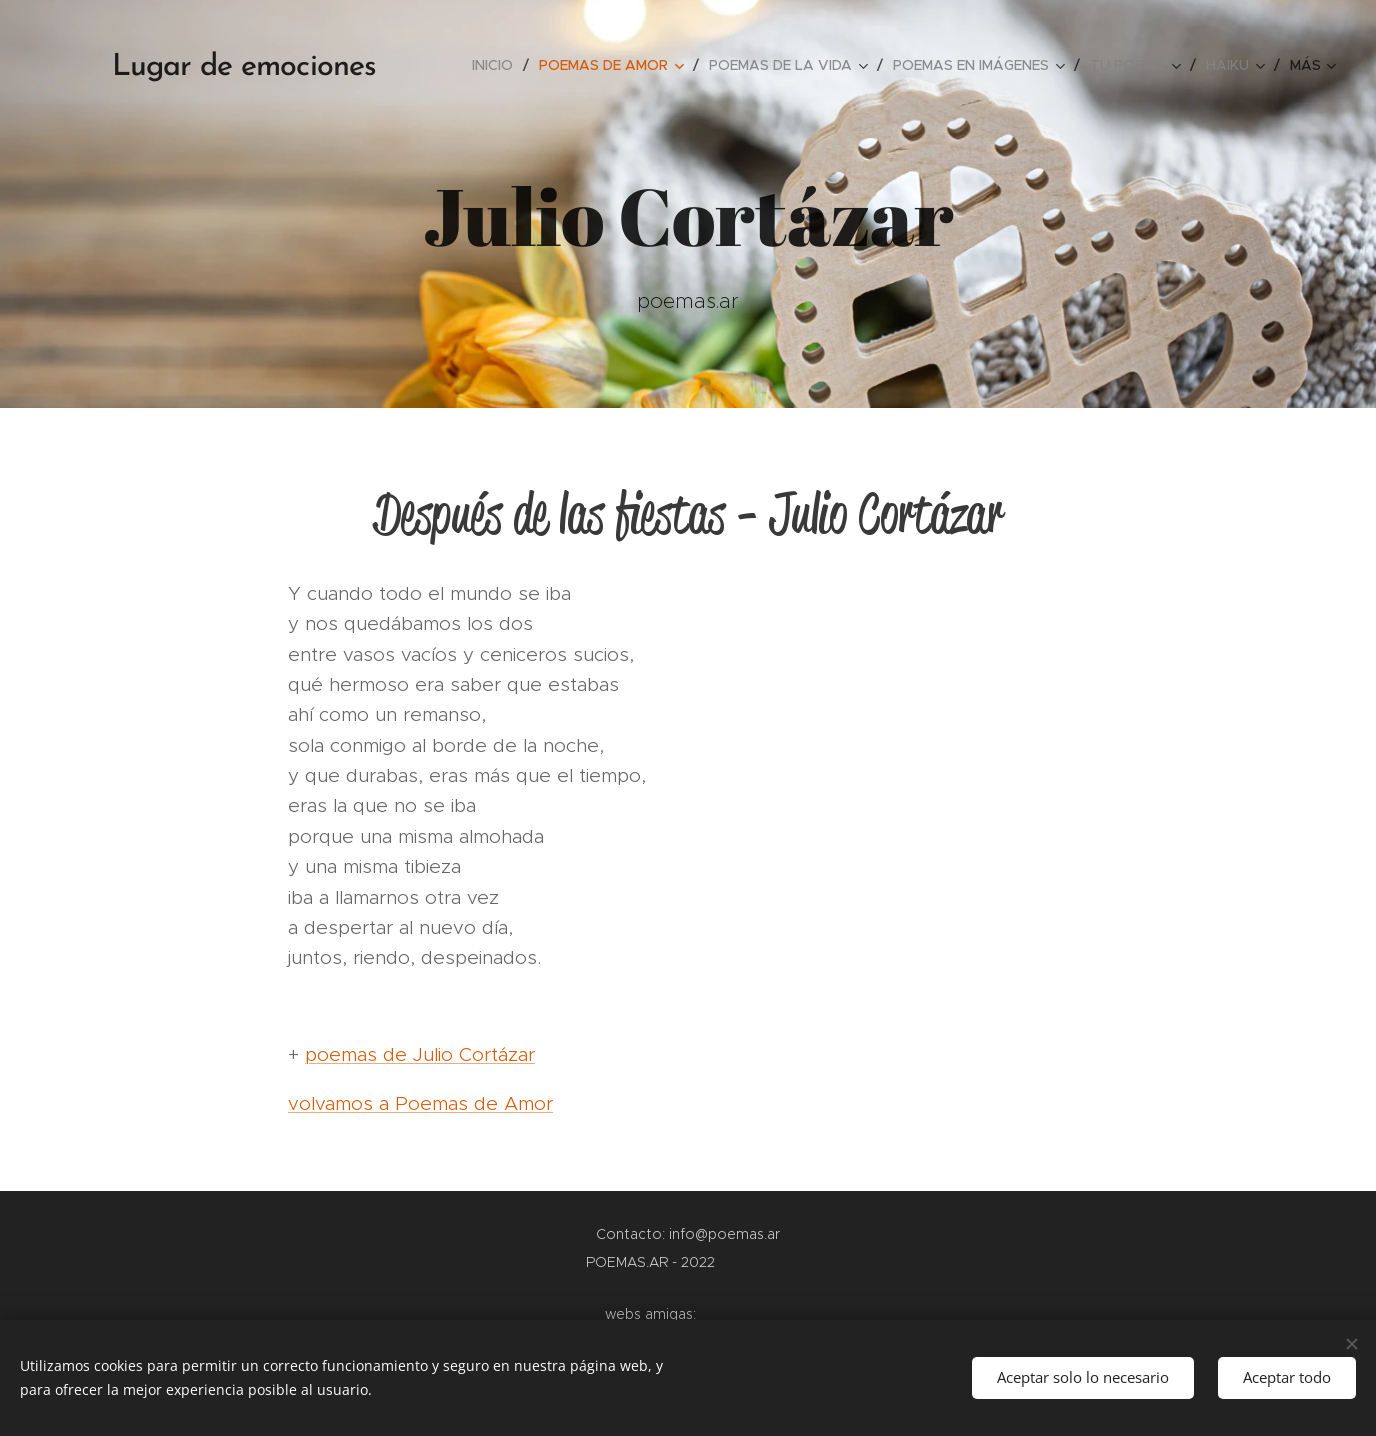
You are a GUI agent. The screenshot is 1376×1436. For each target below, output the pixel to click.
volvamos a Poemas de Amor (420, 1103)
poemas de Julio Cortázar (420, 1054)
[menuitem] (498, 65)
